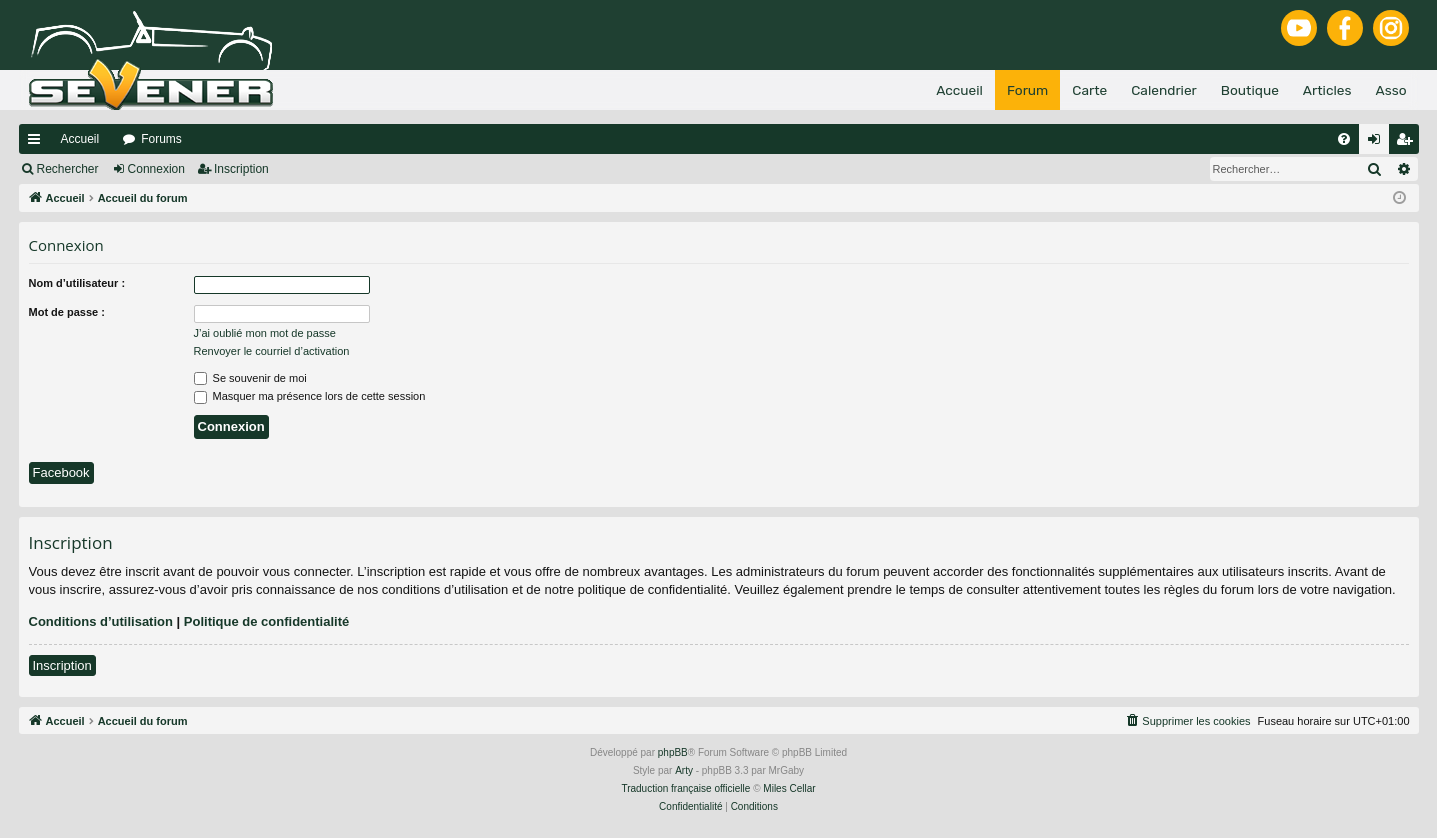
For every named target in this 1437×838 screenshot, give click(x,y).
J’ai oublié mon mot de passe (265, 333)
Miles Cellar (789, 788)
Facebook (61, 472)
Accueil (80, 139)
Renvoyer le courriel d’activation (272, 351)
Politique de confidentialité (266, 621)
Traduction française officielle (685, 788)
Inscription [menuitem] (1407, 143)
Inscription (241, 169)
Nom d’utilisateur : (77, 283)
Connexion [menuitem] (1377, 143)
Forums (161, 139)
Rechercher (68, 169)
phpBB (673, 752)
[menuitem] (1344, 139)
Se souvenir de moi (250, 378)
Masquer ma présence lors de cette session (310, 396)
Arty (684, 770)
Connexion (156, 169)
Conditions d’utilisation (101, 621)
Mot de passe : (67, 312)
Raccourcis (38, 143)
